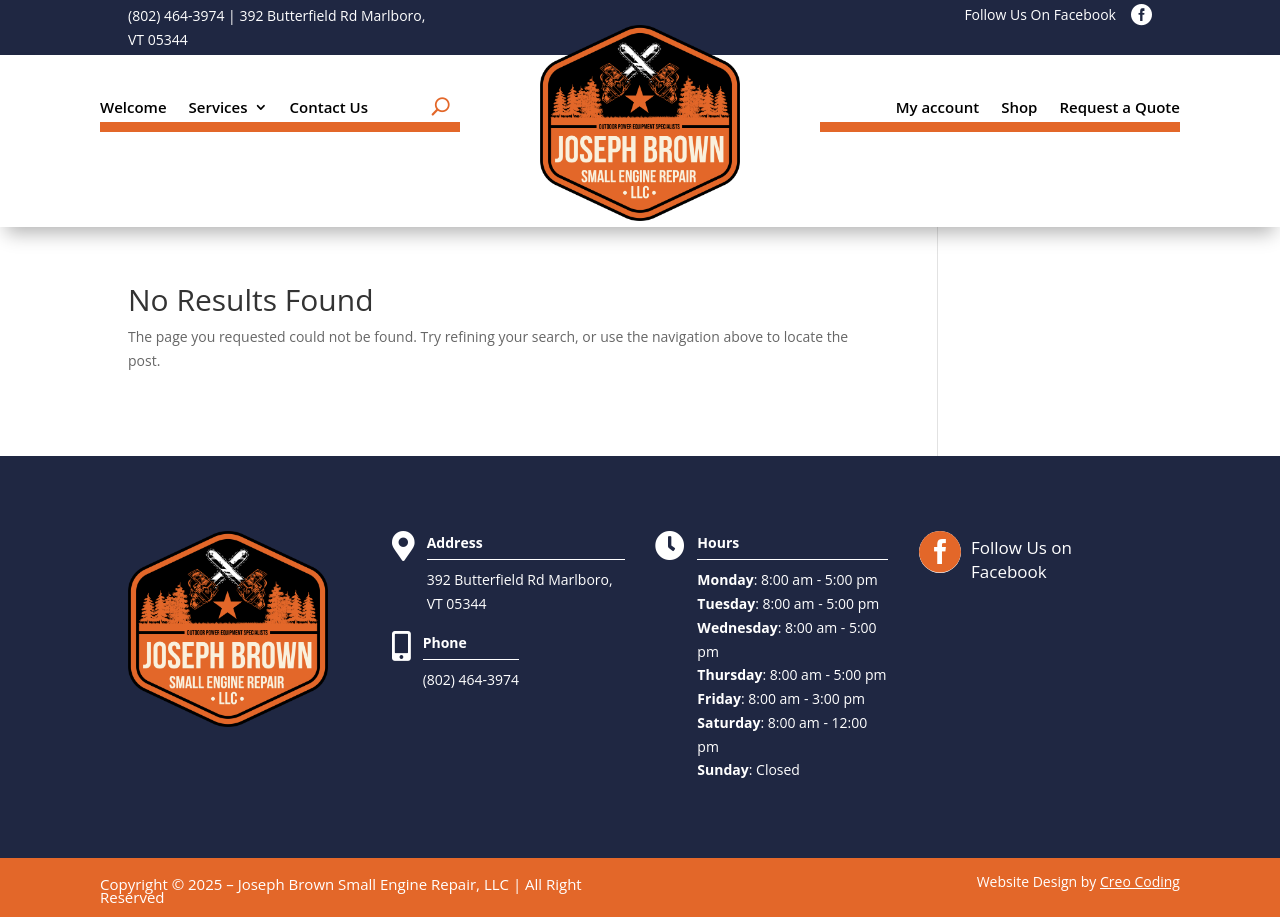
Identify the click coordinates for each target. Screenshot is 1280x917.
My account (938, 108)
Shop (1019, 108)
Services (218, 108)
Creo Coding (1140, 881)
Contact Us (329, 108)
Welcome (133, 108)
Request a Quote (1119, 108)
